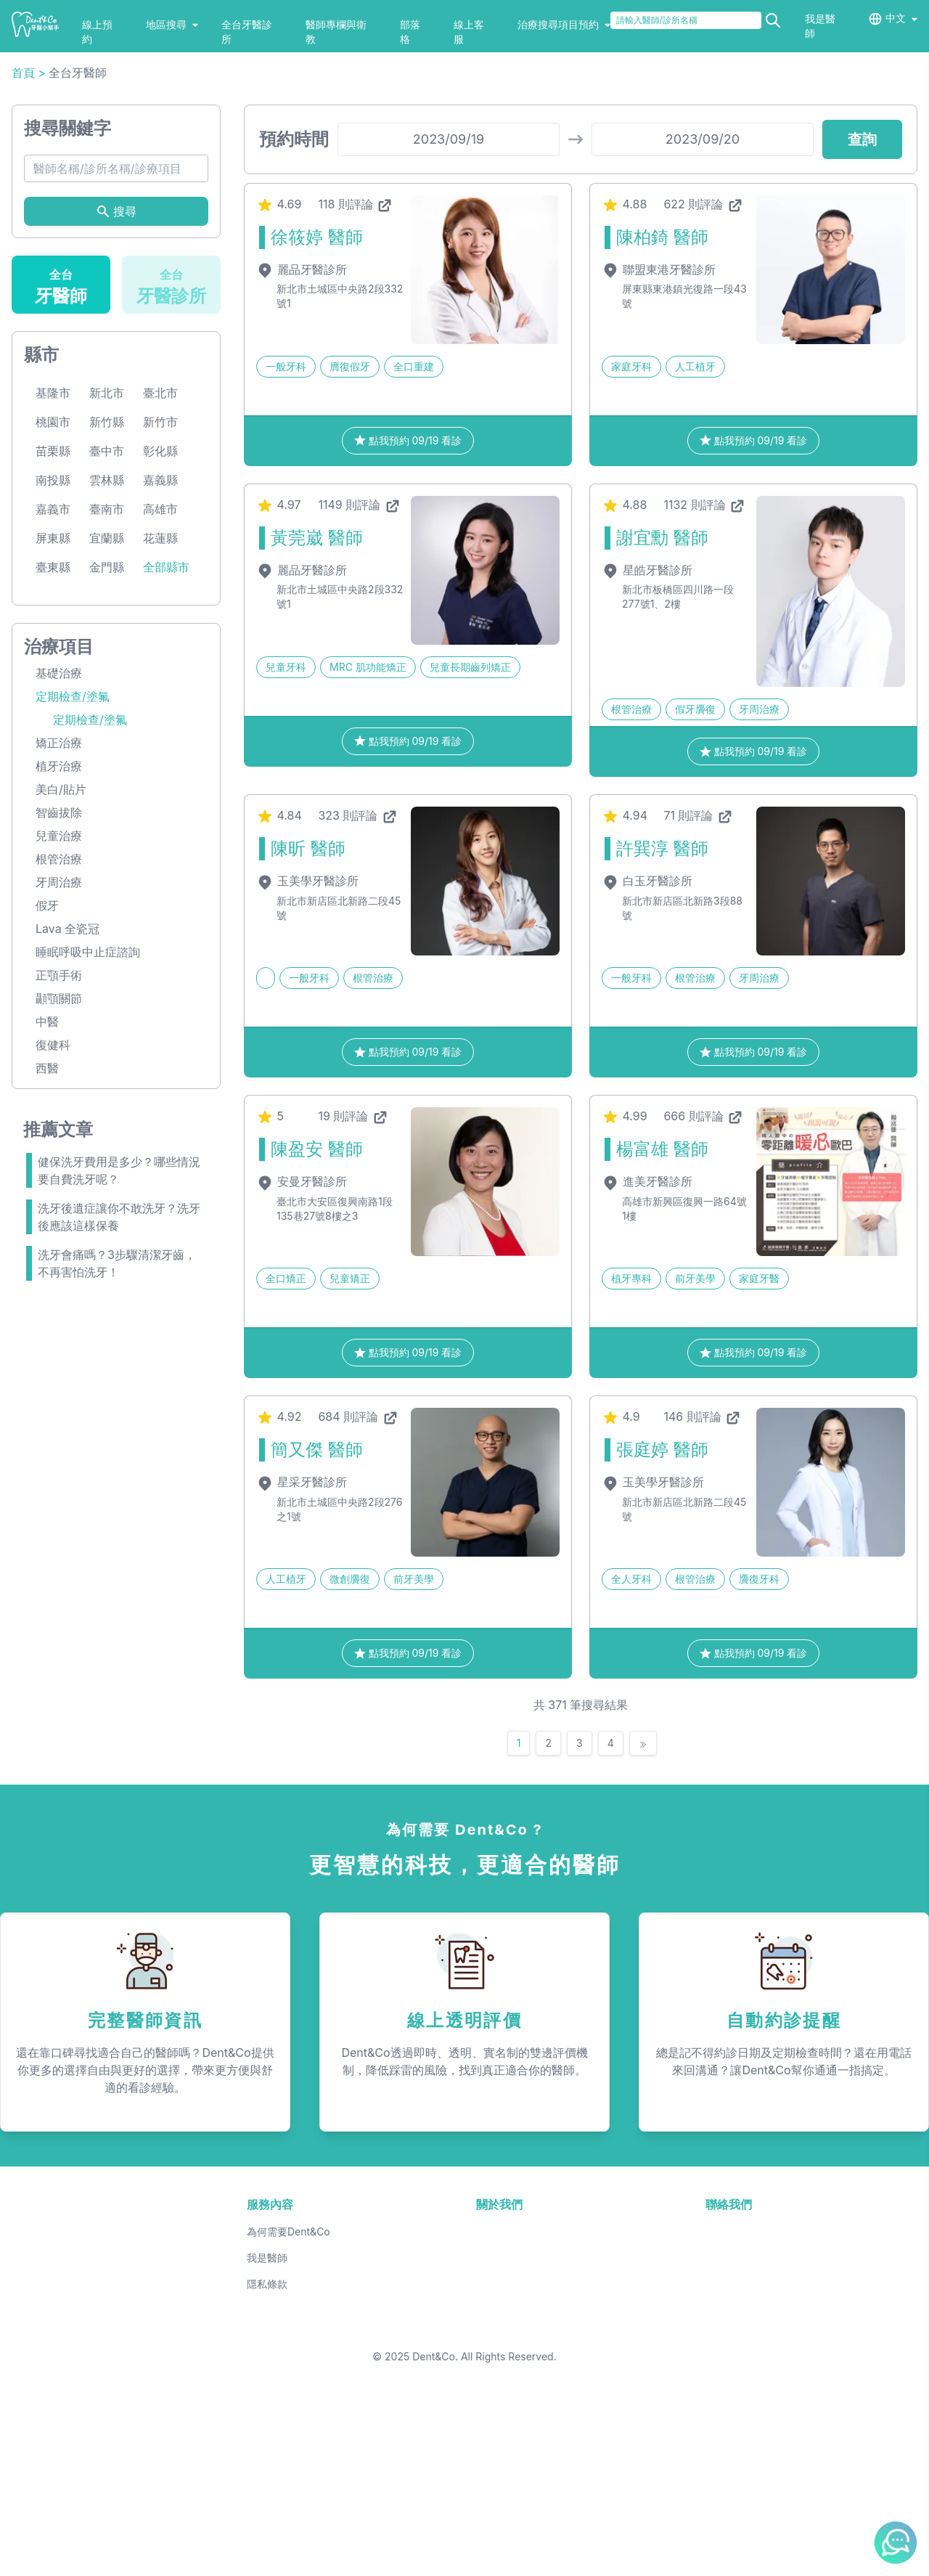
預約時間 (294, 284)
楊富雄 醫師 (662, 1294)
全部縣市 (166, 712)
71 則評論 (698, 960)
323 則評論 (358, 960)
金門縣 (106, 712)
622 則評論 (703, 349)
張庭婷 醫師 (662, 1594)
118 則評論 (355, 349)
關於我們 (499, 2349)
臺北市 (160, 538)
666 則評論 (703, 1261)
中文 (895, 18)
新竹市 (160, 567)
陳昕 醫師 (308, 993)
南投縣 (53, 625)
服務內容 (270, 2349)
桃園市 (53, 567)
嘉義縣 (160, 625)
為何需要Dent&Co (288, 2377)
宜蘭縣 (106, 683)
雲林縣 (106, 625)
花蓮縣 (160, 683)
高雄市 (160, 654)
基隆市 (53, 538)
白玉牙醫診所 (647, 1026)
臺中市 (106, 596)
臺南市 (106, 654)
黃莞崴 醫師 (317, 682)
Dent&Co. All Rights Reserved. (484, 2551)
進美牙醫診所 (647, 1326)
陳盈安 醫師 (317, 1294)
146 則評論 (702, 1561)
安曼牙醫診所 (301, 1326)
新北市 (106, 538)
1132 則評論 (704, 650)
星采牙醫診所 (301, 1627)
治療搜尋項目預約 (563, 24)
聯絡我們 (728, 2349)
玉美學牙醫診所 (307, 1026)
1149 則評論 (359, 650)
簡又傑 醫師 (317, 1594)
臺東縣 (53, 712)
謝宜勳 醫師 (662, 682)
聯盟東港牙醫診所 (659, 414)
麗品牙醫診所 (301, 414)
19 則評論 (353, 1261)
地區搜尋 (172, 24)
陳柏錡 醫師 (662, 382)
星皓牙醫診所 (647, 715)
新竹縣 (106, 567)
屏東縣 (53, 683)
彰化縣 (160, 596)
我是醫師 (267, 2403)
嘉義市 (53, 654)
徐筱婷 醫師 (317, 382)
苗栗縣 (53, 596)
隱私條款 (267, 2429)
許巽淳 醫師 (662, 993)
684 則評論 (358, 1561)
